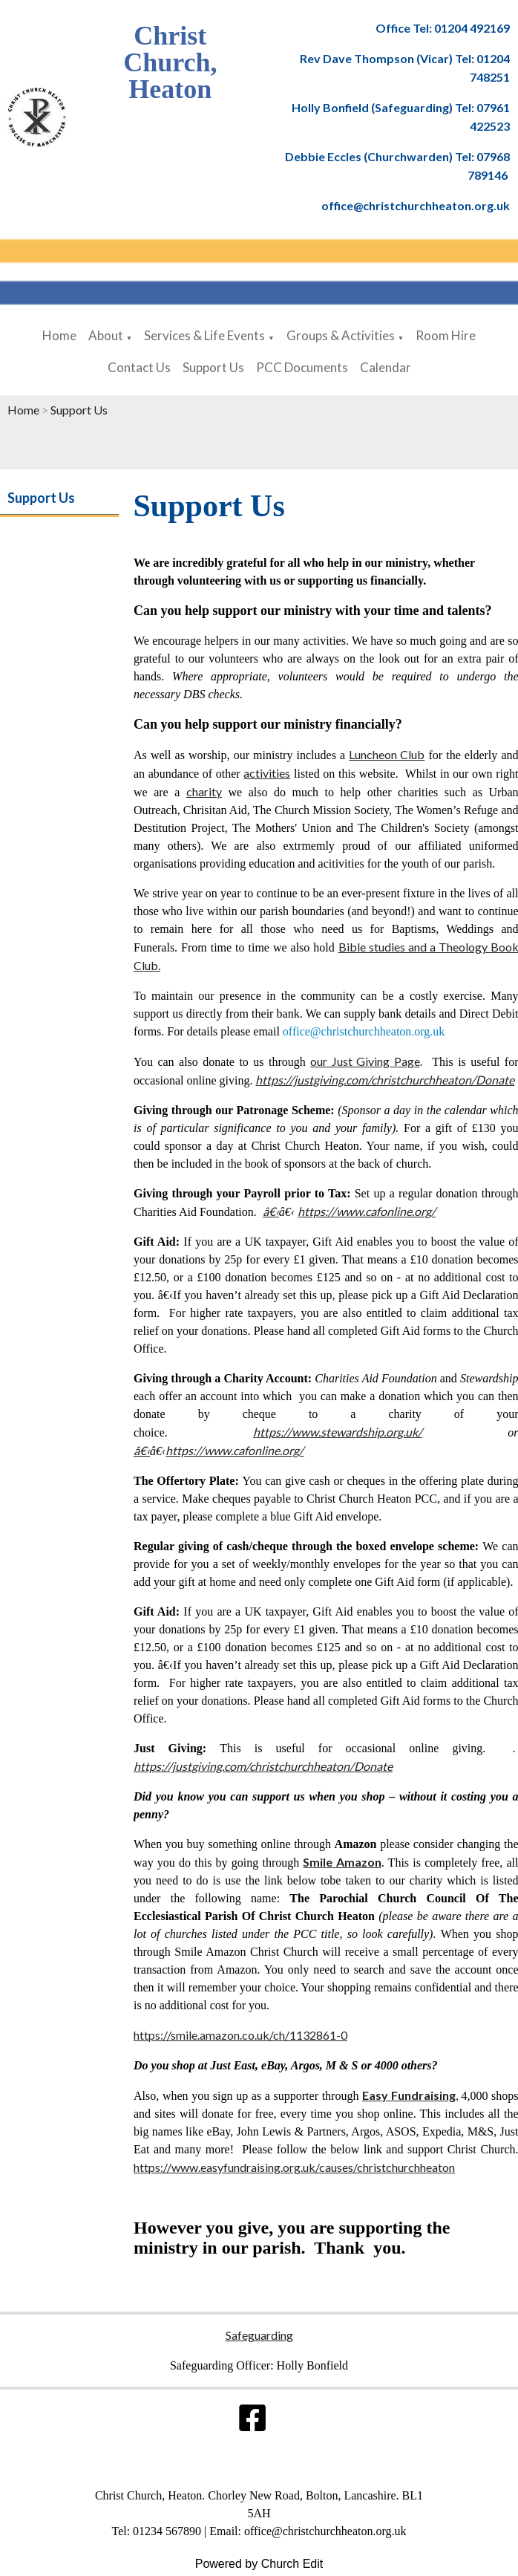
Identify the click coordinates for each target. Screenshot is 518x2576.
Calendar (385, 367)
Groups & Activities (340, 335)
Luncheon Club (386, 754)
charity (203, 791)
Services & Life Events (204, 335)
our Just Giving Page (364, 1061)
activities (266, 773)
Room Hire (446, 335)
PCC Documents (302, 367)
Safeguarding (259, 2335)
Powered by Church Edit (259, 2563)
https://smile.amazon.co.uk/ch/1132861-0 (240, 2035)
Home (59, 335)
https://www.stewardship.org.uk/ (337, 1432)
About (105, 335)
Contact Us (139, 367)
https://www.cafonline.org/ (367, 1211)
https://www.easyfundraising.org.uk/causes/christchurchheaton (294, 2167)
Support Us (213, 367)
